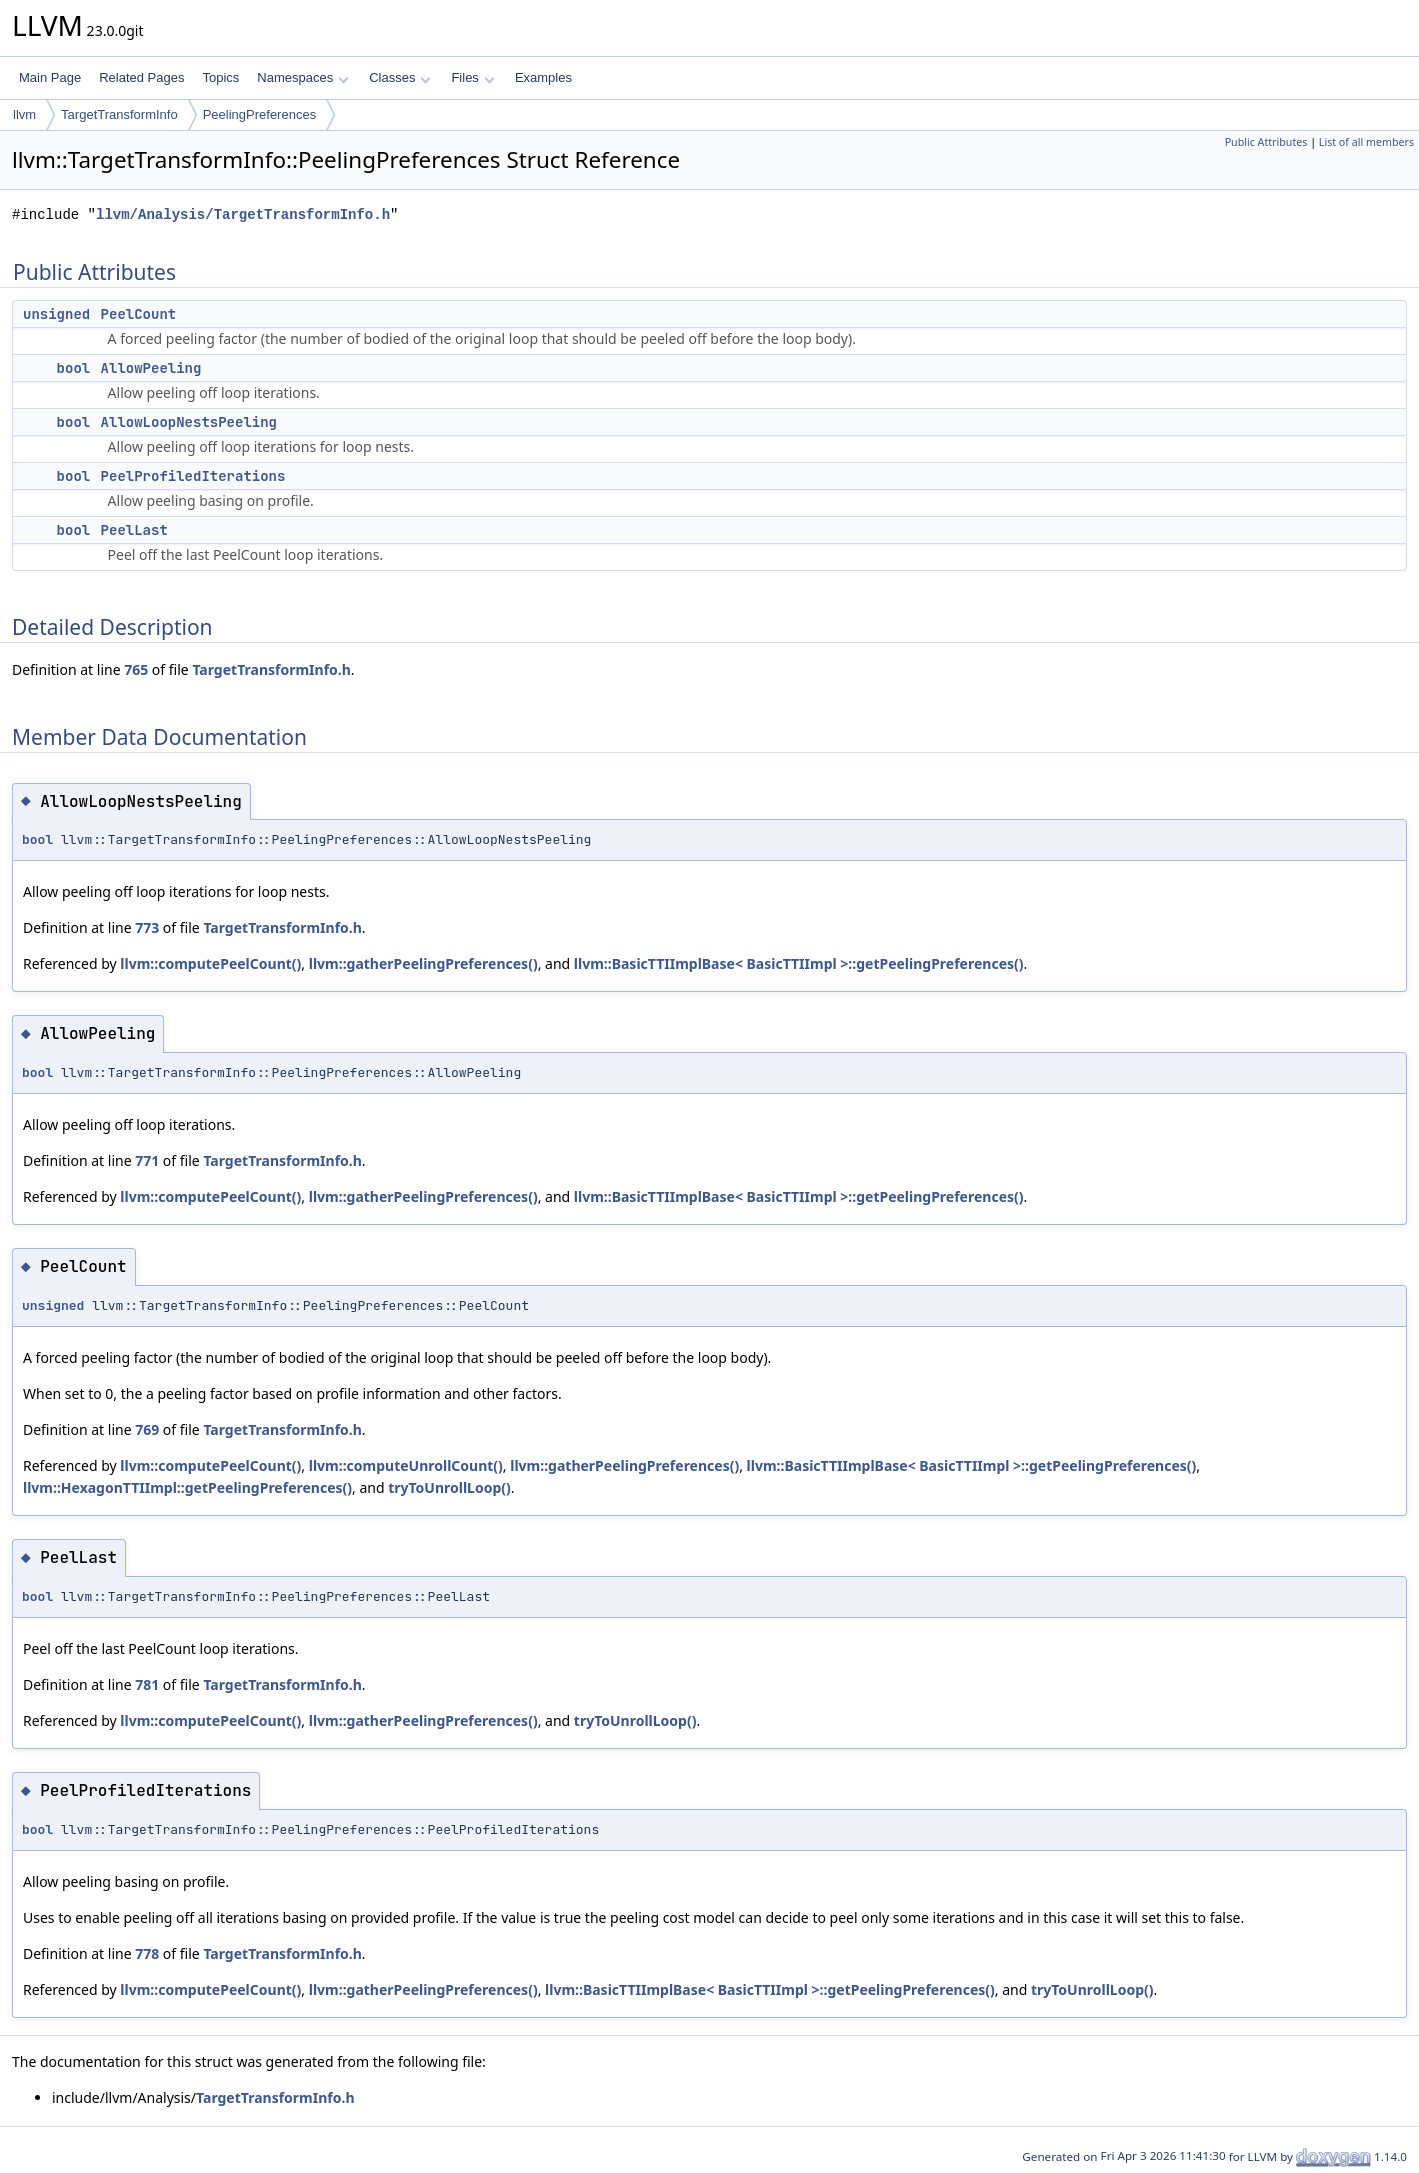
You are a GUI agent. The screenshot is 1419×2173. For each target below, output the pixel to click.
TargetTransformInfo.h (271, 669)
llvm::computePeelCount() (210, 963)
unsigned (56, 314)
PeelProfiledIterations (193, 476)
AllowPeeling (151, 368)
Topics (220, 77)
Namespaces (302, 77)
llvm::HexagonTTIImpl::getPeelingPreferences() (187, 1487)
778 (147, 1953)
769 (147, 1429)
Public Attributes (1266, 142)
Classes (400, 77)
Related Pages (141, 77)
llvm (24, 114)
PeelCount (139, 314)
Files (472, 77)
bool (74, 368)
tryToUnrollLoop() (449, 1487)
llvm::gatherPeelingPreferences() (423, 963)
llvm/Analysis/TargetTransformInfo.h (243, 214)
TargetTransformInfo (119, 114)
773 (147, 927)
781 (147, 1684)
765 (136, 669)
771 (147, 1160)
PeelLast (134, 530)
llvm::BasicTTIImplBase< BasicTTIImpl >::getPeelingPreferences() (799, 963)
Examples (543, 77)
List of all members (1366, 142)
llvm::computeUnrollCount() (406, 1465)
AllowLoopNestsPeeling (189, 422)
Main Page (50, 77)
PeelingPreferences (259, 114)
